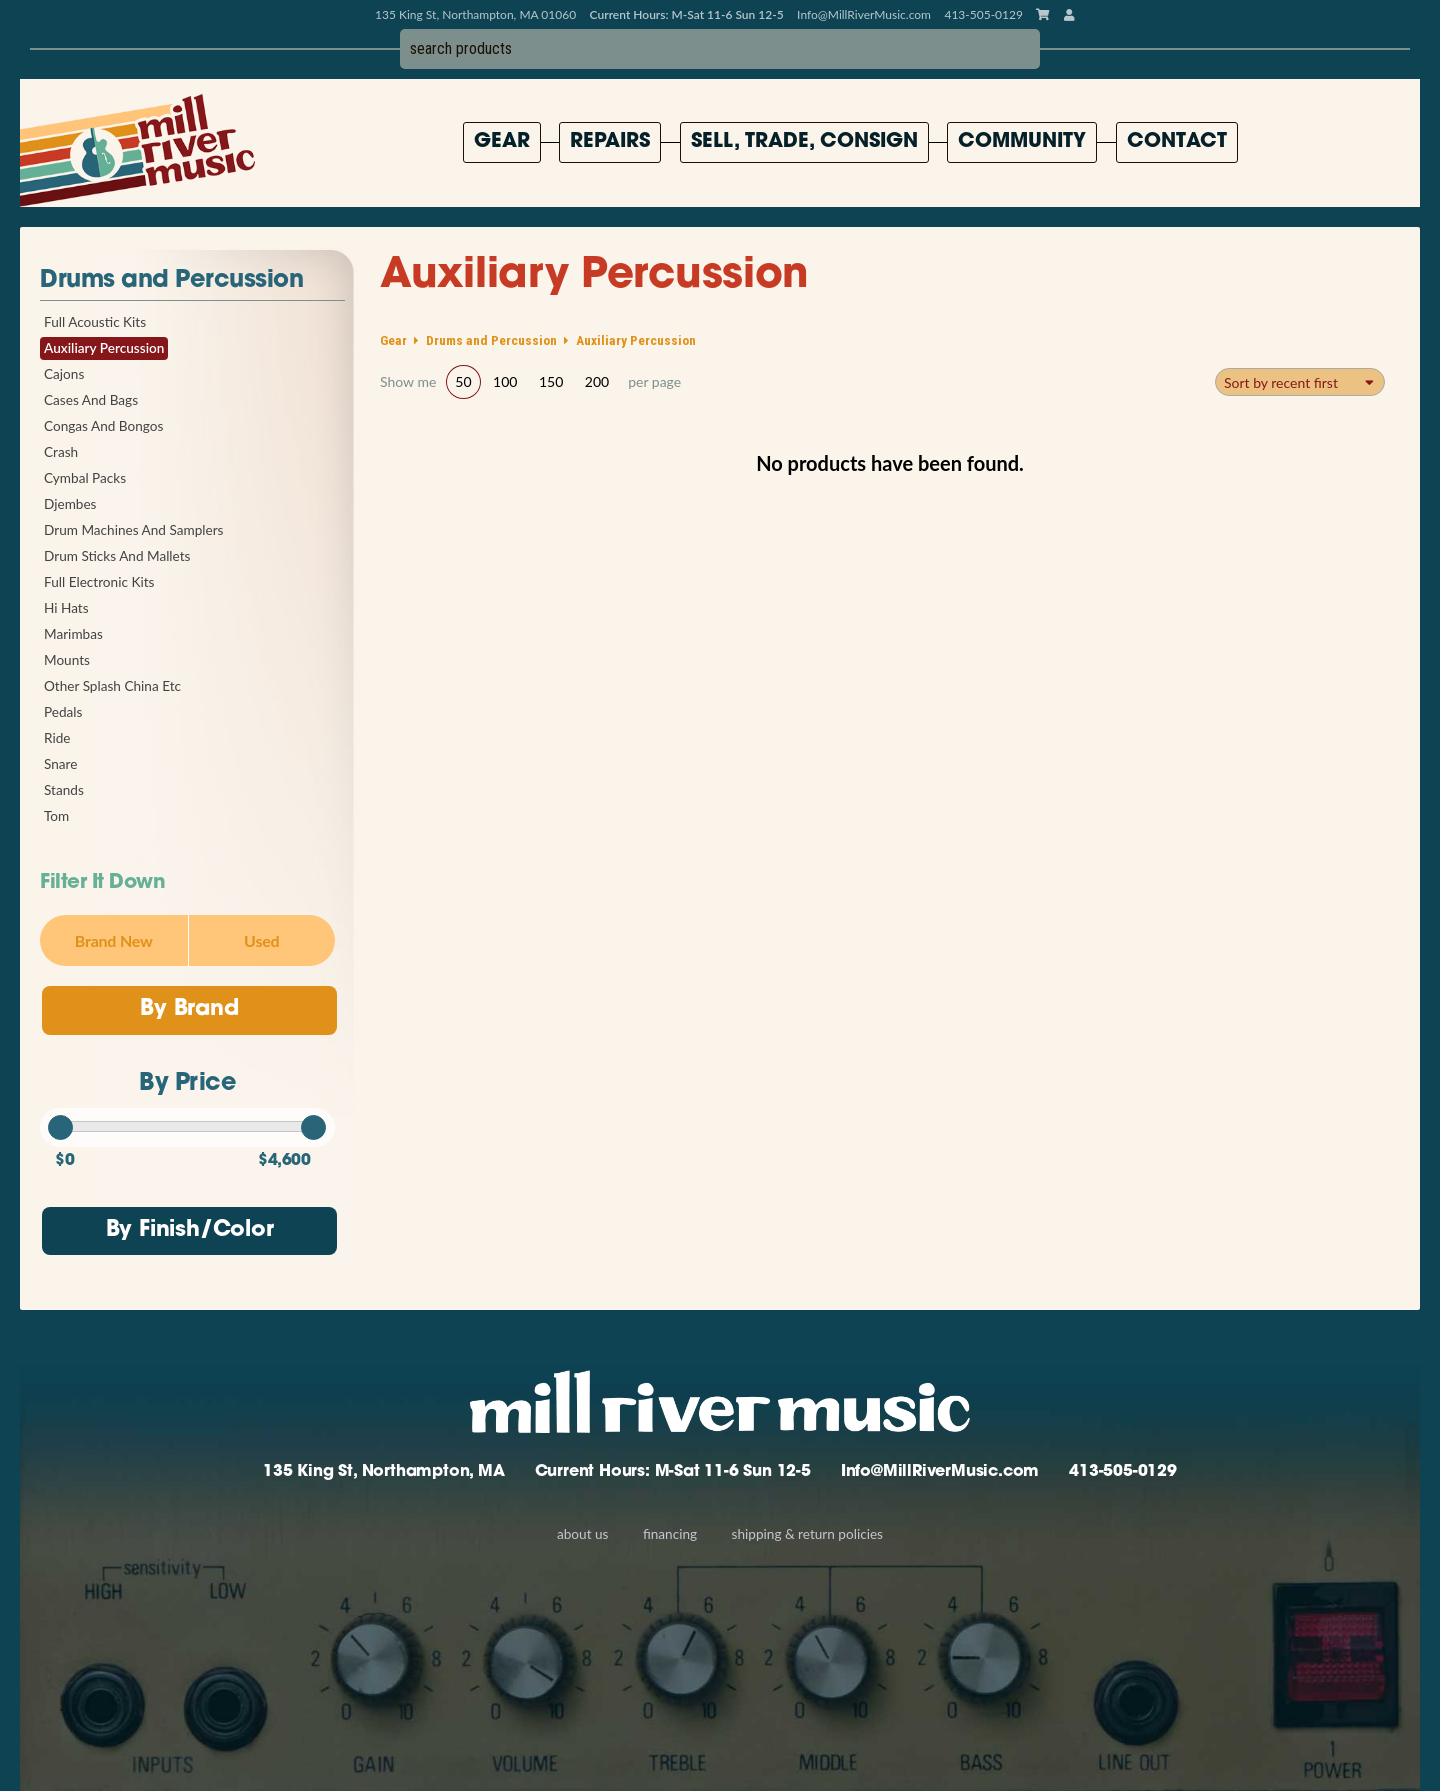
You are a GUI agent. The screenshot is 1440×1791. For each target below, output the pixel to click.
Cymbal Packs (85, 478)
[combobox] (1300, 382)
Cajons (64, 374)
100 (505, 381)
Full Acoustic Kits (95, 322)
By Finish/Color (190, 1230)
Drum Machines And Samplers (133, 530)
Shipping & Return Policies (807, 1534)
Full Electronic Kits (99, 582)
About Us (582, 1534)
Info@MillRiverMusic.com (864, 14)
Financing (670, 1534)
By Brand (189, 1009)
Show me (408, 382)
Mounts (67, 660)
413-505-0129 (1123, 1472)
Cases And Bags (91, 400)
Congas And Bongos (103, 426)
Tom (56, 816)
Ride (57, 738)
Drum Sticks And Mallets (117, 556)
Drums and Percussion (171, 281)
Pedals (63, 712)
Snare (60, 764)
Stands (64, 790)
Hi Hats (66, 608)
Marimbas (73, 634)
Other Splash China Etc (112, 686)
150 (551, 381)
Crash (61, 452)
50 (463, 381)
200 (597, 381)
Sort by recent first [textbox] (1281, 382)
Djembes (70, 504)
